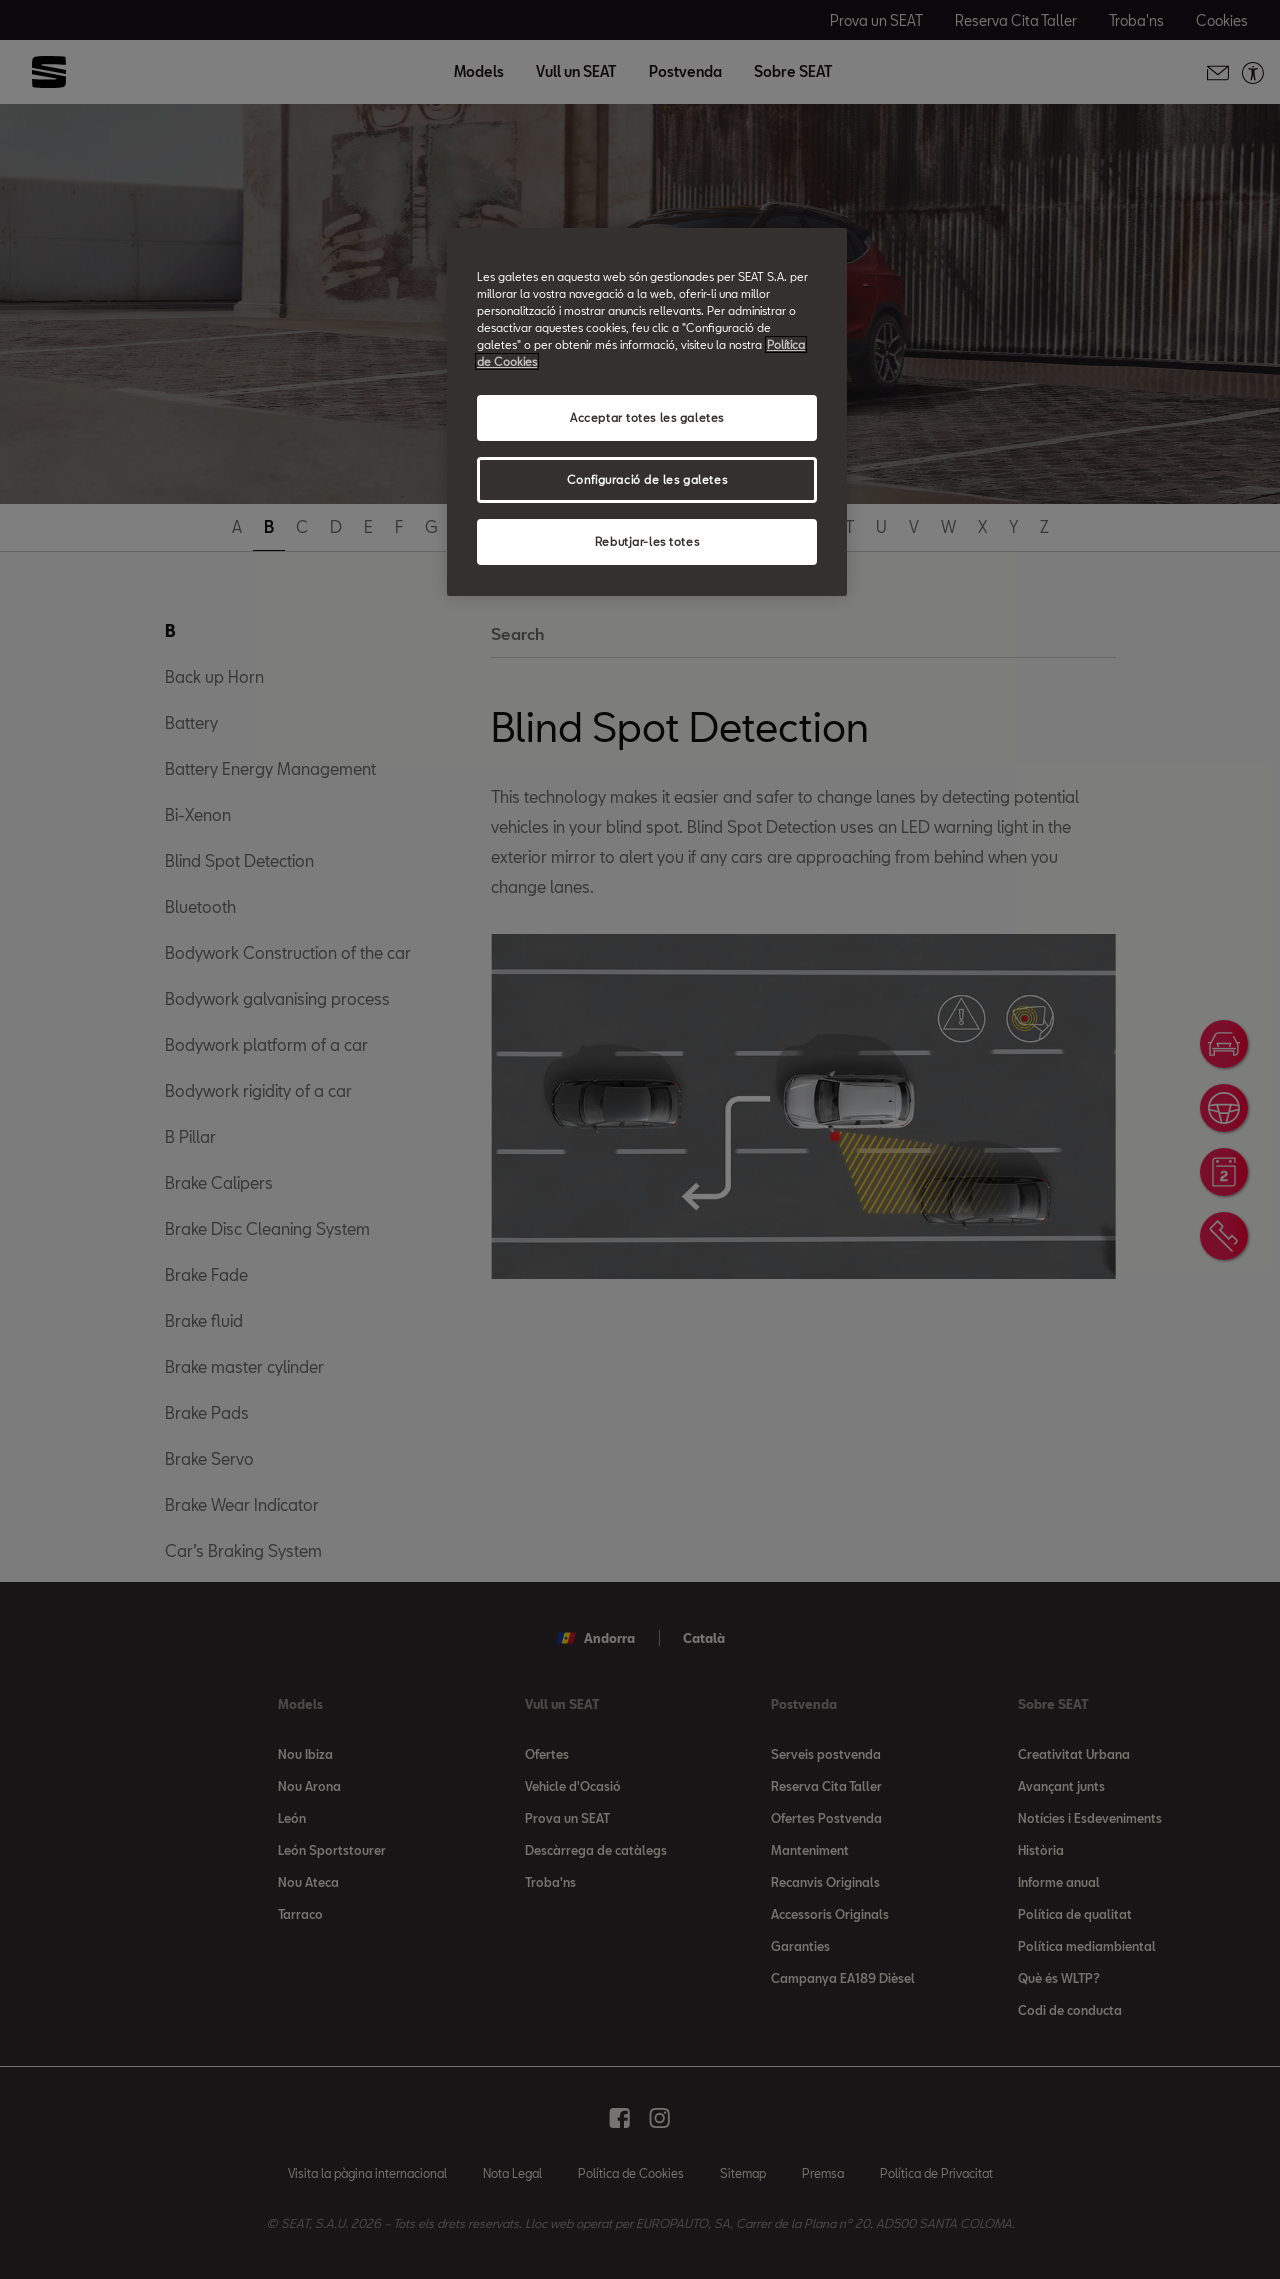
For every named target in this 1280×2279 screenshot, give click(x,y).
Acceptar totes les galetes (647, 417)
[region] (647, 412)
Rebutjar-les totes (647, 541)
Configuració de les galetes (647, 479)
